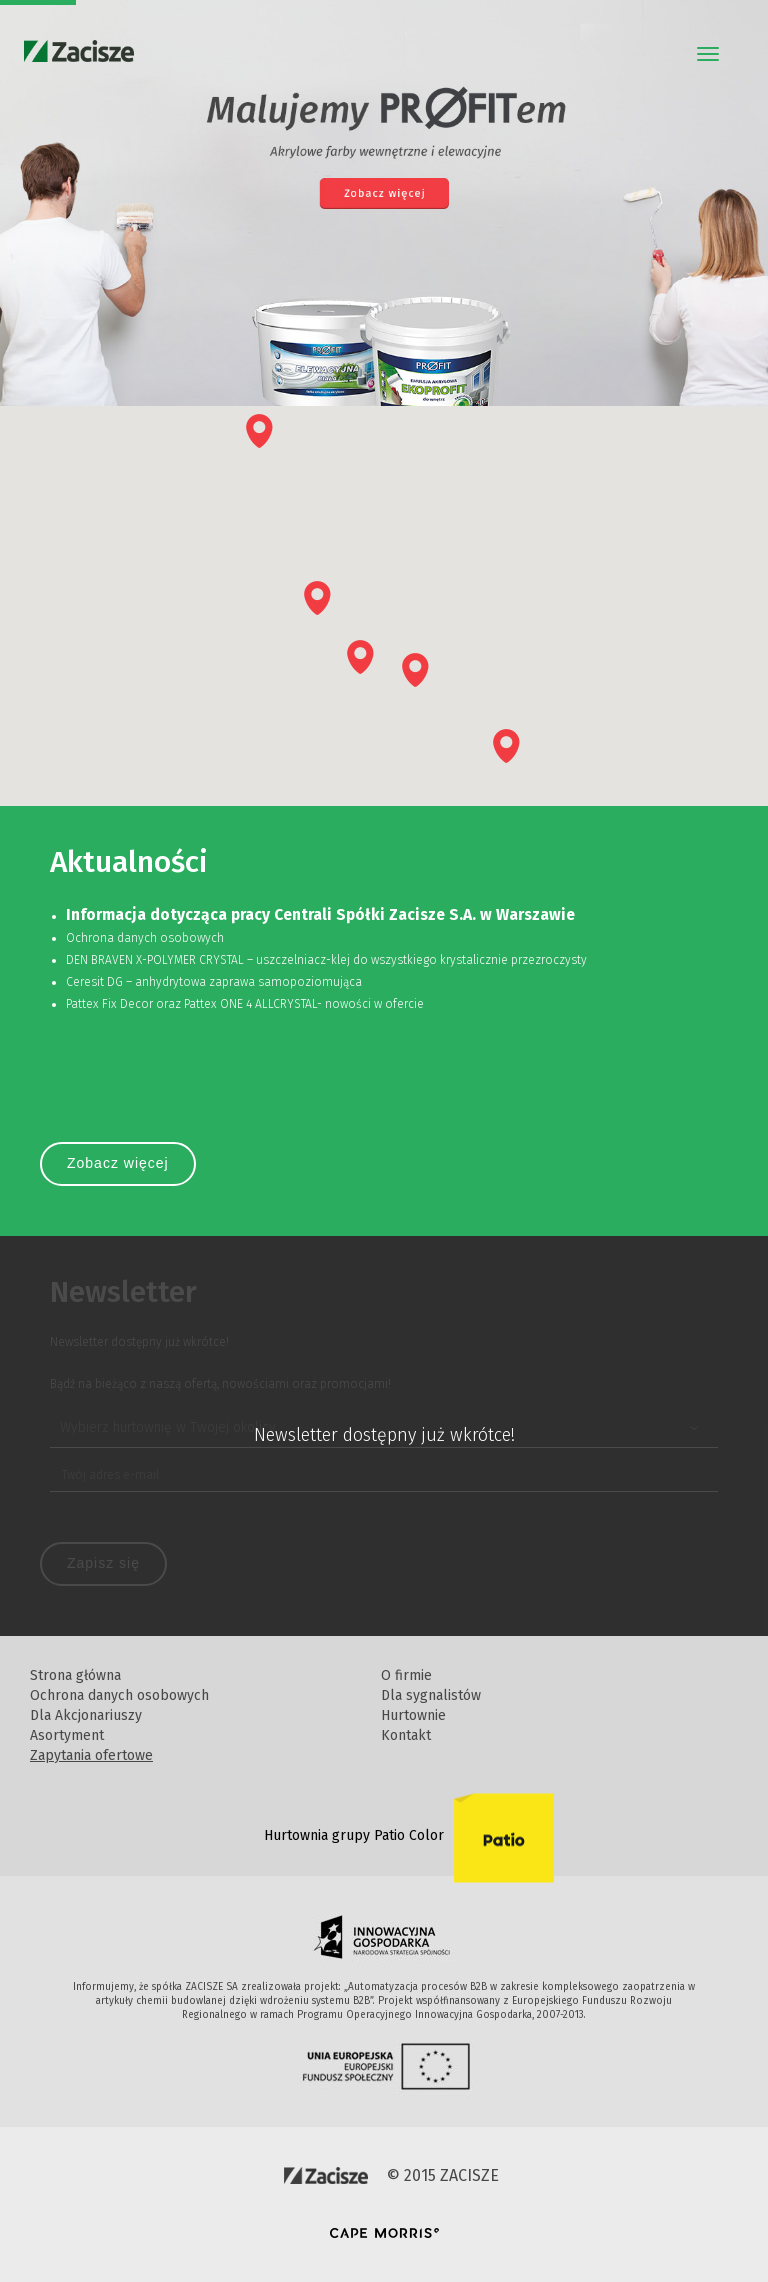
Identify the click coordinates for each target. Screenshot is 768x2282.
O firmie (406, 1675)
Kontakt (406, 1735)
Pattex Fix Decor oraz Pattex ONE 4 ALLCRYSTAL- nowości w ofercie (245, 1004)
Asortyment (67, 1735)
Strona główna (75, 1675)
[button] (259, 431)
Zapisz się (103, 1563)
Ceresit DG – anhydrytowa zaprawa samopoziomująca (214, 982)
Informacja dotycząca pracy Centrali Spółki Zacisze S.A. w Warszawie (320, 914)
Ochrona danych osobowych (145, 938)
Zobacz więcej (118, 1163)
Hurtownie (413, 1715)
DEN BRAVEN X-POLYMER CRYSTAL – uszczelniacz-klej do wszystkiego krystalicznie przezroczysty (326, 960)
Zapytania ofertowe (91, 1755)
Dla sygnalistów (431, 1695)
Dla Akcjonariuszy (86, 1715)
